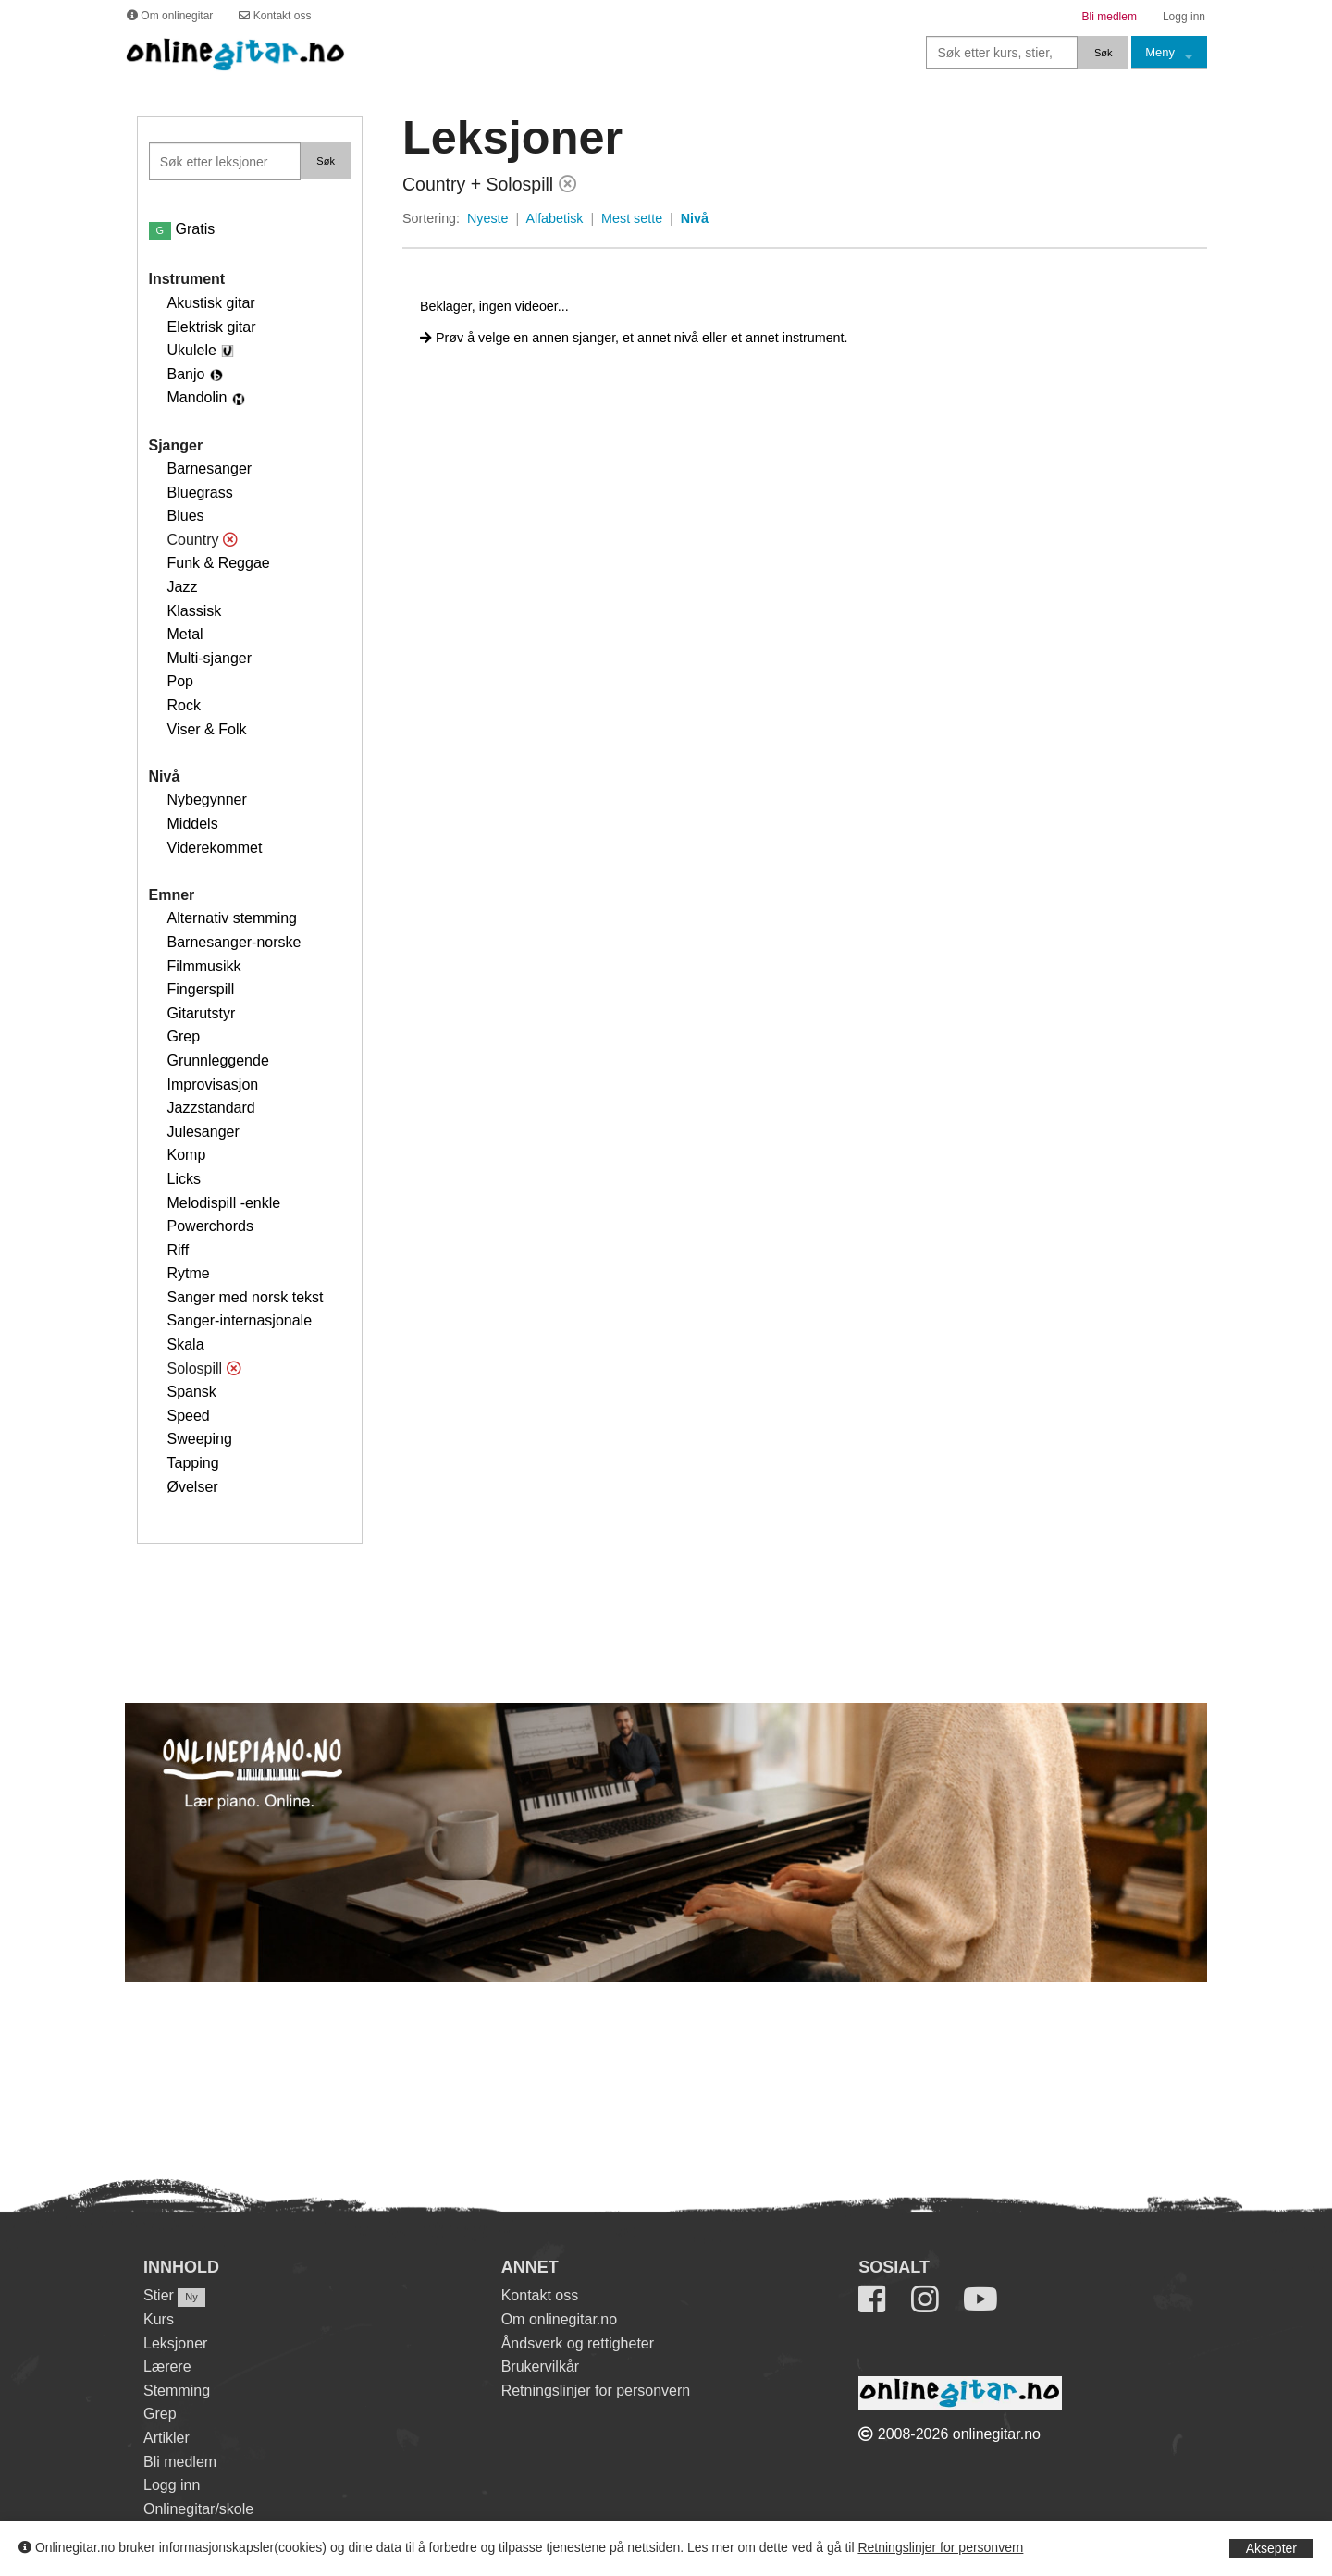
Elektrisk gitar (211, 327)
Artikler (166, 2438)
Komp (186, 1155)
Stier (158, 2295)
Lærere (167, 2366)
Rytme (188, 1273)
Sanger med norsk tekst (245, 1297)
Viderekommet (215, 848)
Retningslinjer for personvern (940, 2547)
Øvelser (192, 1487)
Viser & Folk (207, 729)
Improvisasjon (213, 1084)
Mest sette (631, 218)
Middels (192, 824)
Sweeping (199, 1439)
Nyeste (488, 218)
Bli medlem (179, 2462)
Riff (178, 1250)
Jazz (182, 587)
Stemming (176, 2390)
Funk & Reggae (218, 563)
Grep (184, 1036)
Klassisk (194, 611)
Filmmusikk (204, 966)
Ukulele (191, 350)
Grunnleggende (218, 1060)
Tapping (193, 1463)
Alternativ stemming (232, 918)
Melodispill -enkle (224, 1203)
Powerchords (210, 1226)
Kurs (158, 2319)
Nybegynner (207, 799)
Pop (180, 681)
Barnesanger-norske (234, 942)
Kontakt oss (540, 2295)
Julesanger (203, 1132)
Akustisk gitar (211, 303)
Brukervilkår (540, 2366)
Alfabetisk (554, 218)
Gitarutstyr (201, 1013)
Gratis (182, 229)
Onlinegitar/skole (198, 2509)
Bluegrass (200, 492)
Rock (184, 705)
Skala (185, 1344)
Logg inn (171, 2485)
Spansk (191, 1391)
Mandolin (197, 397)
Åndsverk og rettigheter (577, 2343)
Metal (185, 634)
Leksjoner (175, 2343)
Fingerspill (201, 989)
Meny (1160, 52)
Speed (188, 1416)
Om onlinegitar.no (559, 2319)
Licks (184, 1179)
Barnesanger (210, 468)
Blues (185, 516)
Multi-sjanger (210, 658)
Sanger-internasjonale (240, 1320)
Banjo (186, 374)
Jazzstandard (211, 1107)
